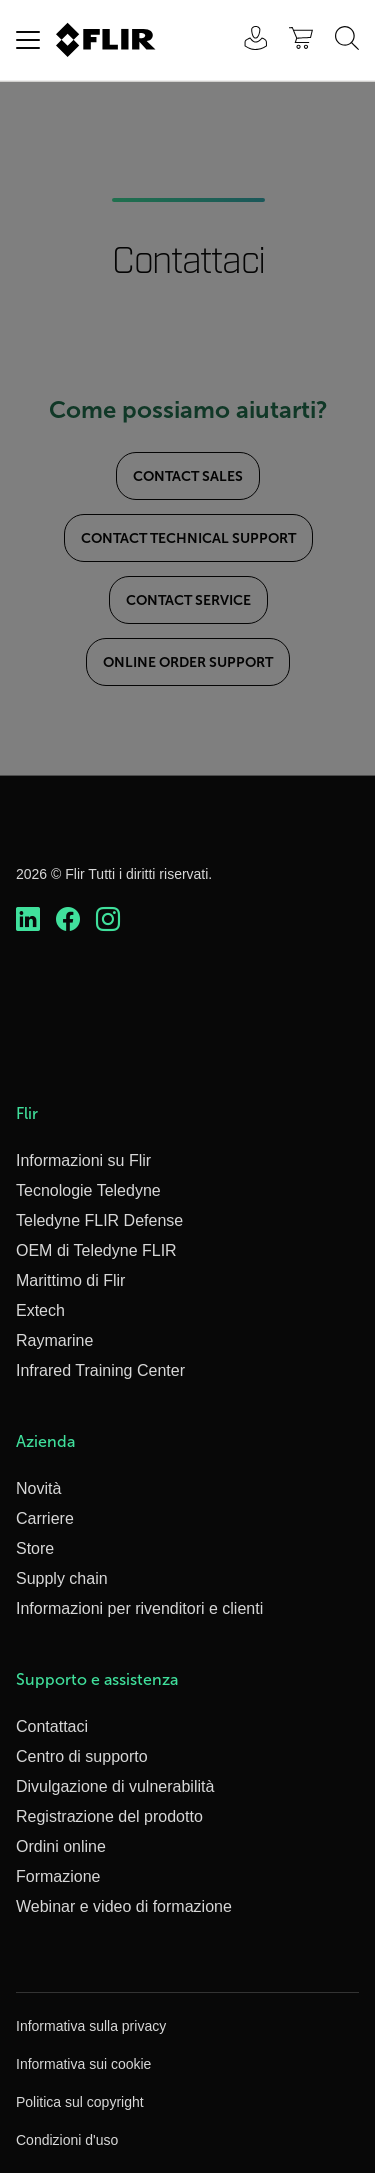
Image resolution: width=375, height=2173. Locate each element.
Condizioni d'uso (67, 2140)
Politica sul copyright (80, 2102)
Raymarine (54, 1340)
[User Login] (245, 40)
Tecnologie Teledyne (88, 1190)
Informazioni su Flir (83, 1160)
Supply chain (62, 1578)
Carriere (45, 1518)
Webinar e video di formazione (124, 1906)
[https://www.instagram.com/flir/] (108, 920)
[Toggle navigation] (28, 40)
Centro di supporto (82, 1756)
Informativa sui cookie (83, 2064)
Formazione (58, 1876)
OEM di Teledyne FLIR (96, 1250)
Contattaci (52, 1726)
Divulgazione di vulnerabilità (115, 1786)
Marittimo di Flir (70, 1280)
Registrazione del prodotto (109, 1816)
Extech (40, 1310)
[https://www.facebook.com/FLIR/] (68, 920)
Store (35, 1548)
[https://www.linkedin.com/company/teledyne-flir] (28, 920)
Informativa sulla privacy (91, 2026)
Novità (38, 1488)
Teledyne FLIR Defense (99, 1220)
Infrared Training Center (100, 1370)
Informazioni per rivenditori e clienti (139, 1608)
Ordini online (61, 1846)
